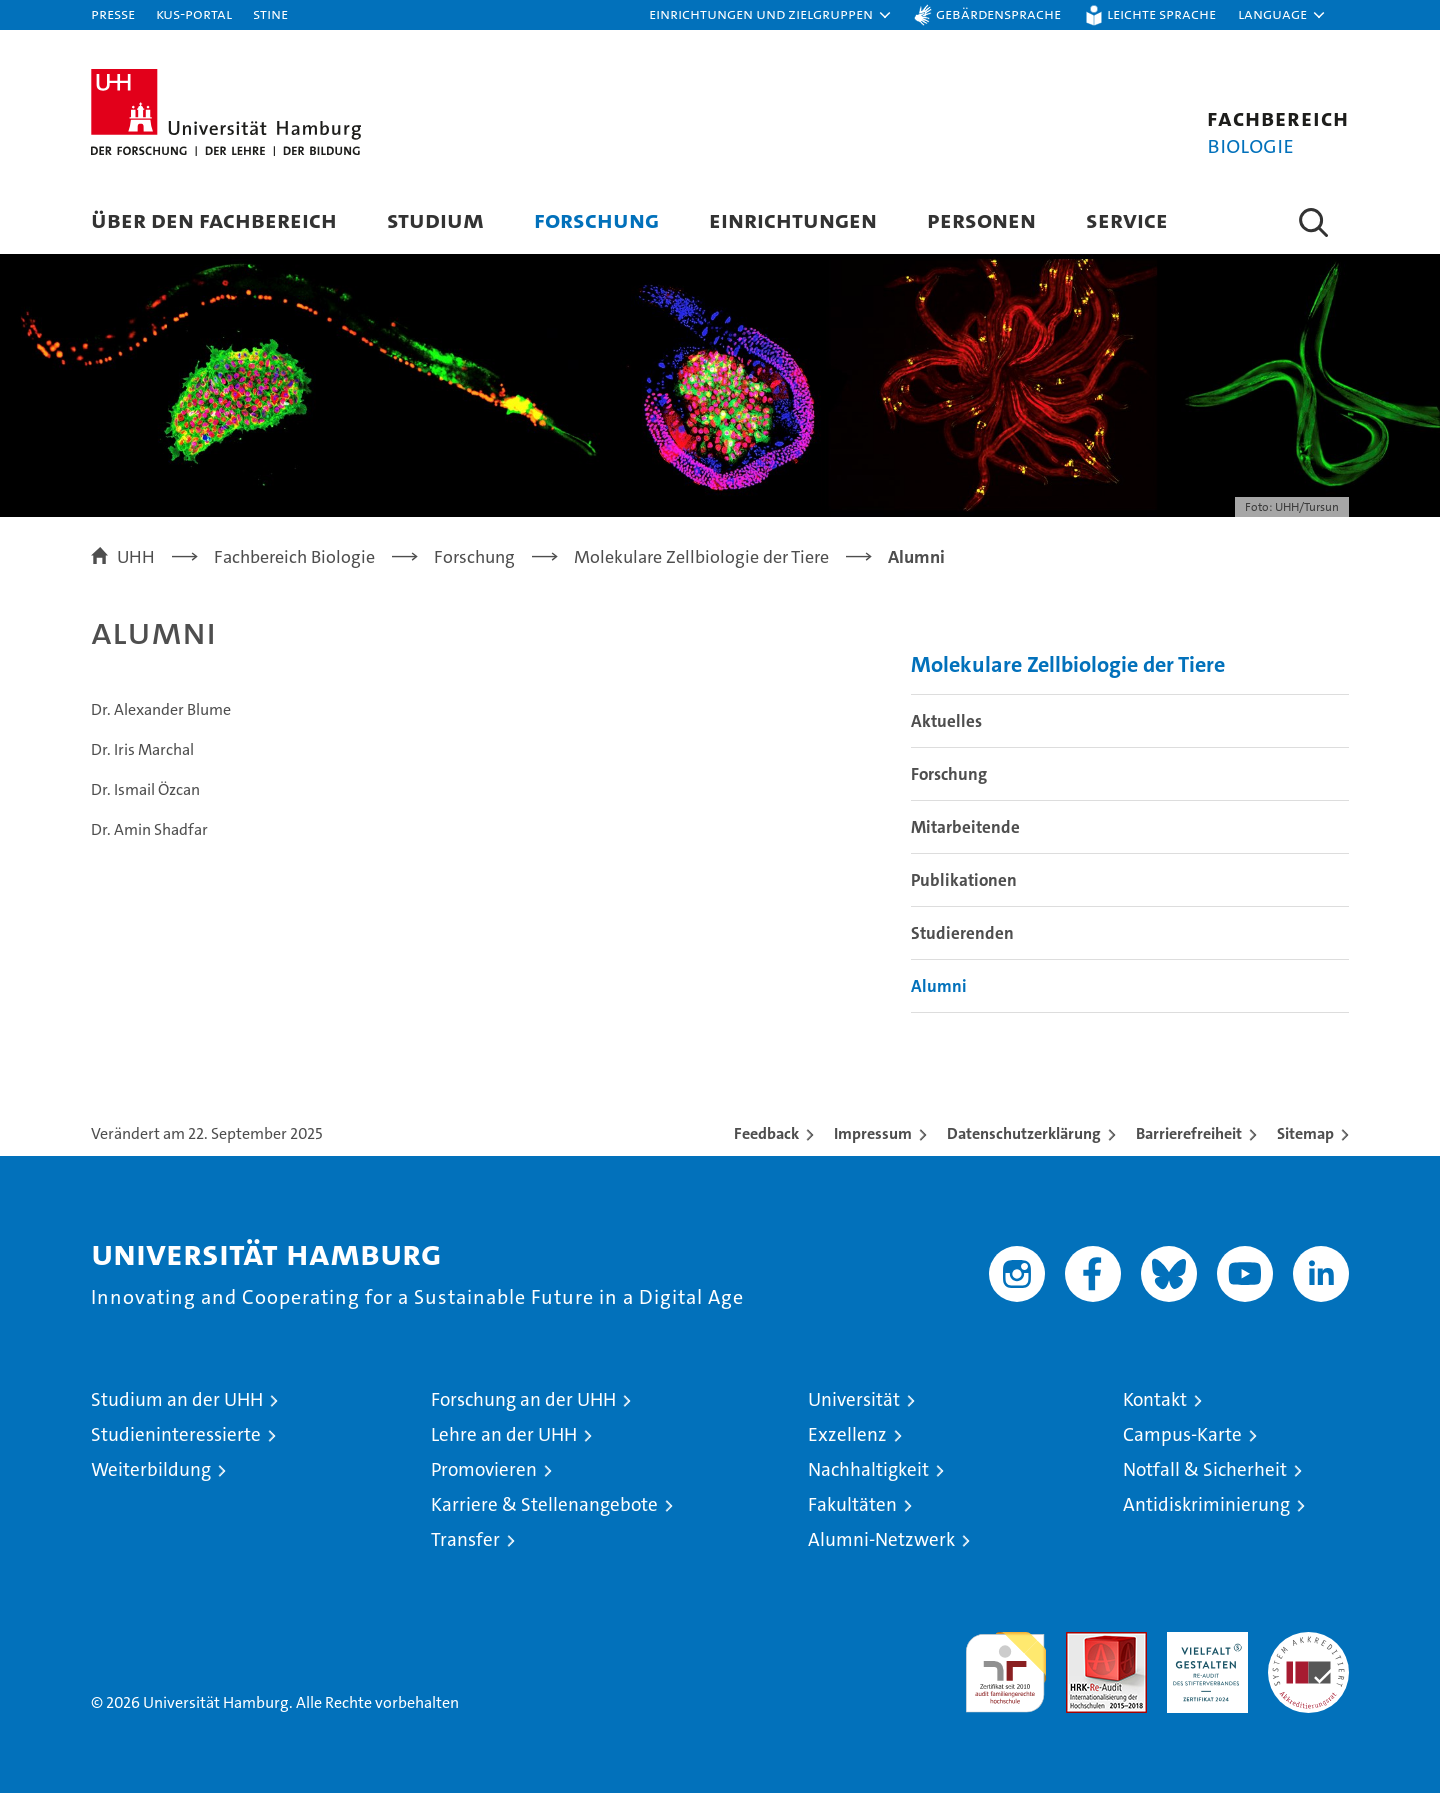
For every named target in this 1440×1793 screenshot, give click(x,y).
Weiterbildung (151, 1469)
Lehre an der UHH (504, 1434)
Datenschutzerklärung (1024, 1133)
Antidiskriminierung (1206, 1504)
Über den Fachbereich (214, 219)
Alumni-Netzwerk (881, 1539)
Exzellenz (847, 1434)
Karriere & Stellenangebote (544, 1504)
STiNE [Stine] (270, 13)
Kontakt (1155, 1399)
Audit (1085, 1642)
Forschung (596, 219)
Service (1127, 219)
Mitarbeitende (965, 827)
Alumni (939, 986)
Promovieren (484, 1469)
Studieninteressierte (176, 1434)
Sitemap (1305, 1133)
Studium (435, 219)
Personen (981, 219)
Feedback (766, 1133)
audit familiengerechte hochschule (1005, 1663)
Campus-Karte (1182, 1434)
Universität (854, 1399)
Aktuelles (946, 721)
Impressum (873, 1133)
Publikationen (964, 880)
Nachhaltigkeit (868, 1469)
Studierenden (962, 933)
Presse (113, 13)
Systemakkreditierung (1308, 1642)
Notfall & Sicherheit (1205, 1469)
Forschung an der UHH (523, 1399)
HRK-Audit (1202, 1642)
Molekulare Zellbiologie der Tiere (1068, 664)
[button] (771, 15)
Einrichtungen (793, 219)
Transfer (465, 1539)
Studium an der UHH (177, 1399)
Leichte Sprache (1161, 13)
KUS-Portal (194, 13)
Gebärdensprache (998, 13)
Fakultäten (852, 1504)
